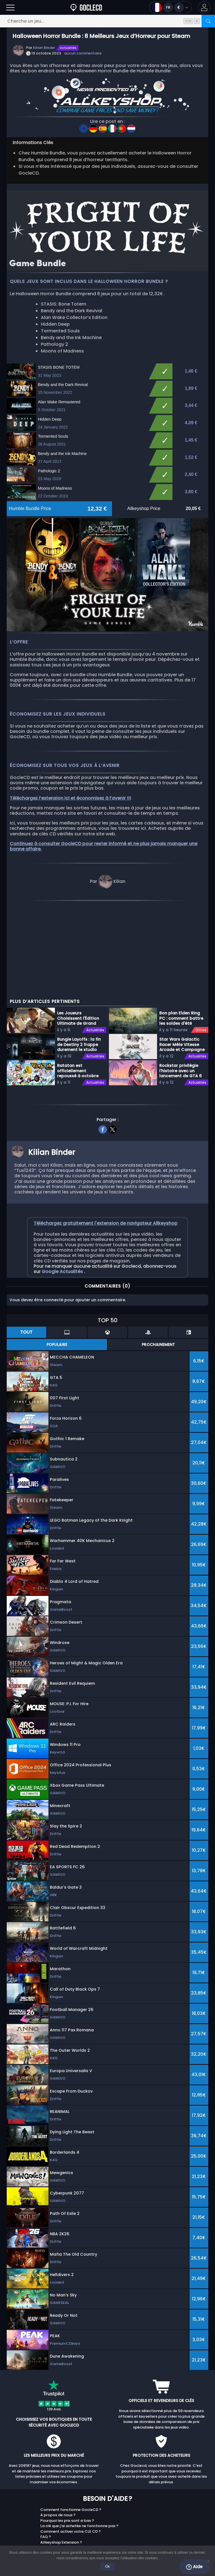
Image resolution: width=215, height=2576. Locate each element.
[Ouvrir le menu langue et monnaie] (170, 7)
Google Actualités (63, 1205)
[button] (204, 7)
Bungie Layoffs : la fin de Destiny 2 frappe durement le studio (79, 978)
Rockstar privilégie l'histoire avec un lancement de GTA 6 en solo (180, 1004)
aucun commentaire (83, 53)
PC (117, 2497)
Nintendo (123, 2522)
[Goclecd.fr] (86, 7)
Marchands (18, 2503)
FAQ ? (45, 2470)
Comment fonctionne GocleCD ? (70, 2443)
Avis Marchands (185, 2514)
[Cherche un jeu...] (107, 21)
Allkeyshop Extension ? (61, 2476)
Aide (194, 2567)
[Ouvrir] (10, 7)
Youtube (92, 2497)
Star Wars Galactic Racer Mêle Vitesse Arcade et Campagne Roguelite (182, 978)
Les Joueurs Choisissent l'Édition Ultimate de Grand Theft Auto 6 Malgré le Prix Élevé (78, 951)
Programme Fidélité (188, 2497)
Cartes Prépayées (187, 2503)
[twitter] (112, 1062)
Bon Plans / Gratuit (187, 2508)
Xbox (119, 2505)
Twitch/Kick (18, 2497)
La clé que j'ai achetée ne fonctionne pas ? (79, 2459)
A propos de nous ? (58, 2448)
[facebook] (103, 1062)
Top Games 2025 (186, 2519)
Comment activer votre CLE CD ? (70, 2465)
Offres (200, 963)
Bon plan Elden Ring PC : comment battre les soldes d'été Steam (181, 951)
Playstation (126, 2514)
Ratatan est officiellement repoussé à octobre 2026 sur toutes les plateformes (78, 1004)
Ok (107, 2566)
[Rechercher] (208, 21)
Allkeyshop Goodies (188, 2525)
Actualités (68, 48)
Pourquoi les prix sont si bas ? (67, 2454)
